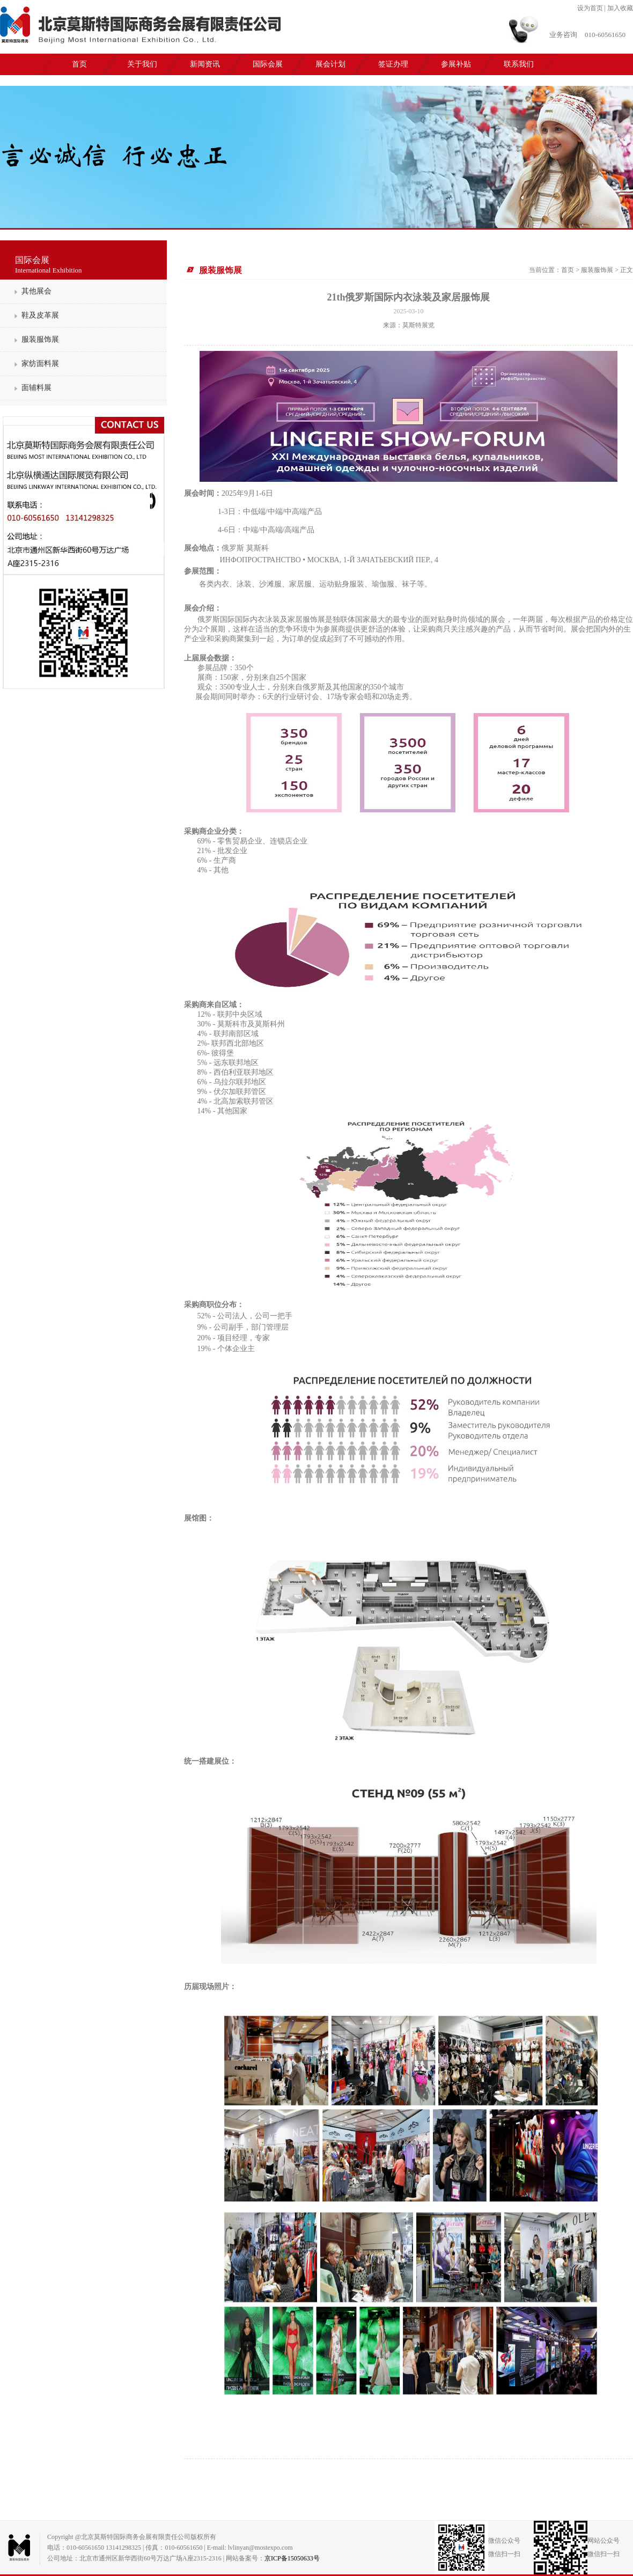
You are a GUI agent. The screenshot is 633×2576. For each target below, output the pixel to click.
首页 (79, 64)
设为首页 (590, 8)
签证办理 (393, 64)
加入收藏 (620, 8)
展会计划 (330, 64)
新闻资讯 (205, 64)
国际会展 (268, 64)
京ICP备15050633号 (292, 2558)
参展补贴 (456, 64)
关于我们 (142, 64)
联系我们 (519, 64)
